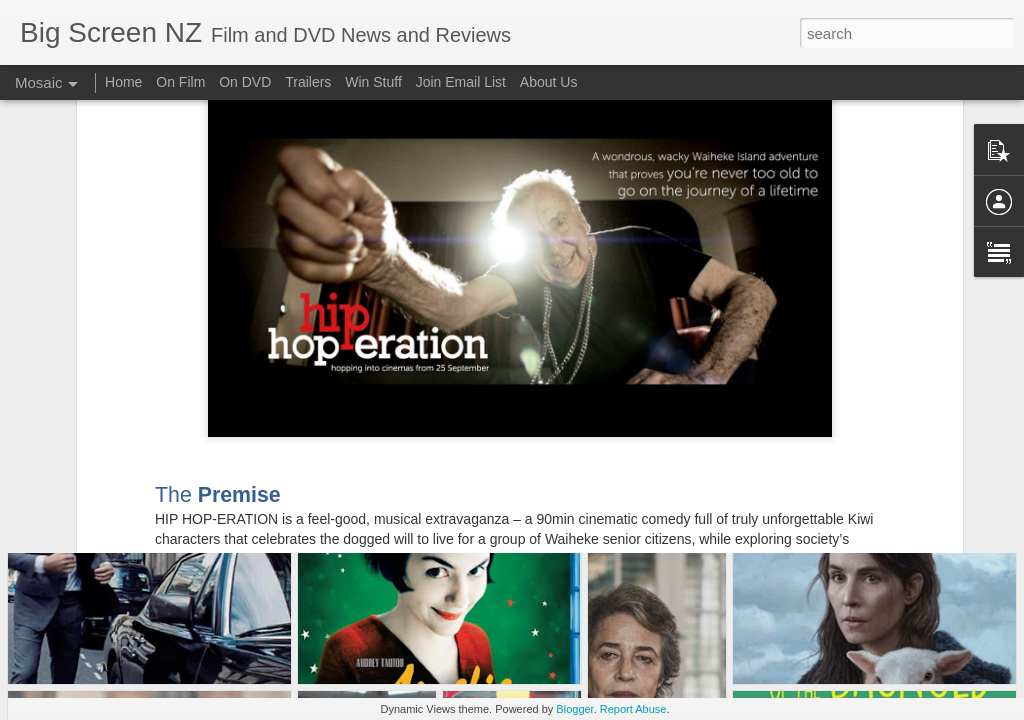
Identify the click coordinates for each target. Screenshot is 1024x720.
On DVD (245, 82)
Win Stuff (373, 82)
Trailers (308, 82)
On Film (180, 82)
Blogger (574, 709)
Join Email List (461, 82)
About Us (549, 82)
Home (123, 82)
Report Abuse (633, 709)
